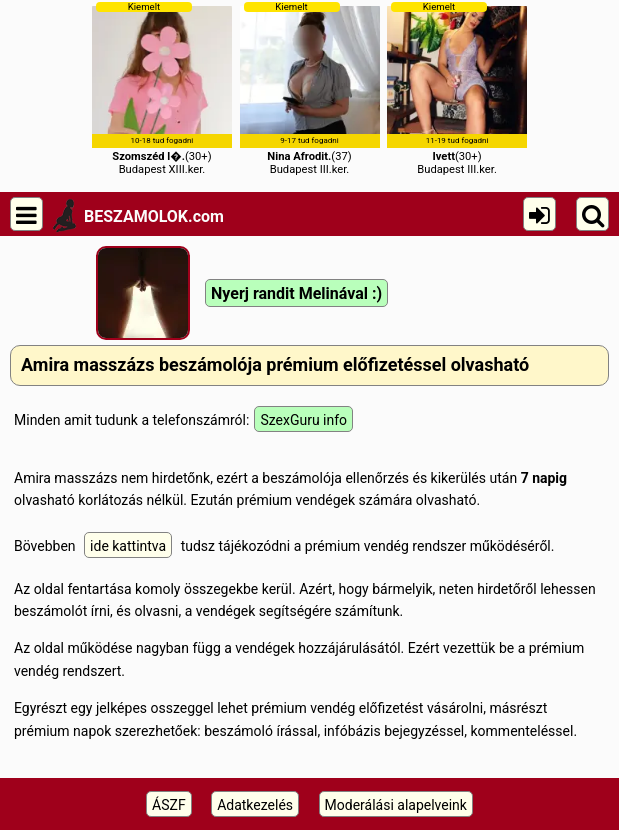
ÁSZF (169, 805)
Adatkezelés (255, 805)
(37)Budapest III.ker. (310, 88)
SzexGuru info (303, 420)
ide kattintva (128, 546)
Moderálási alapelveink (396, 805)
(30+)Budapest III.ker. (457, 88)
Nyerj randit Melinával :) (296, 293)
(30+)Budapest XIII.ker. (162, 88)
